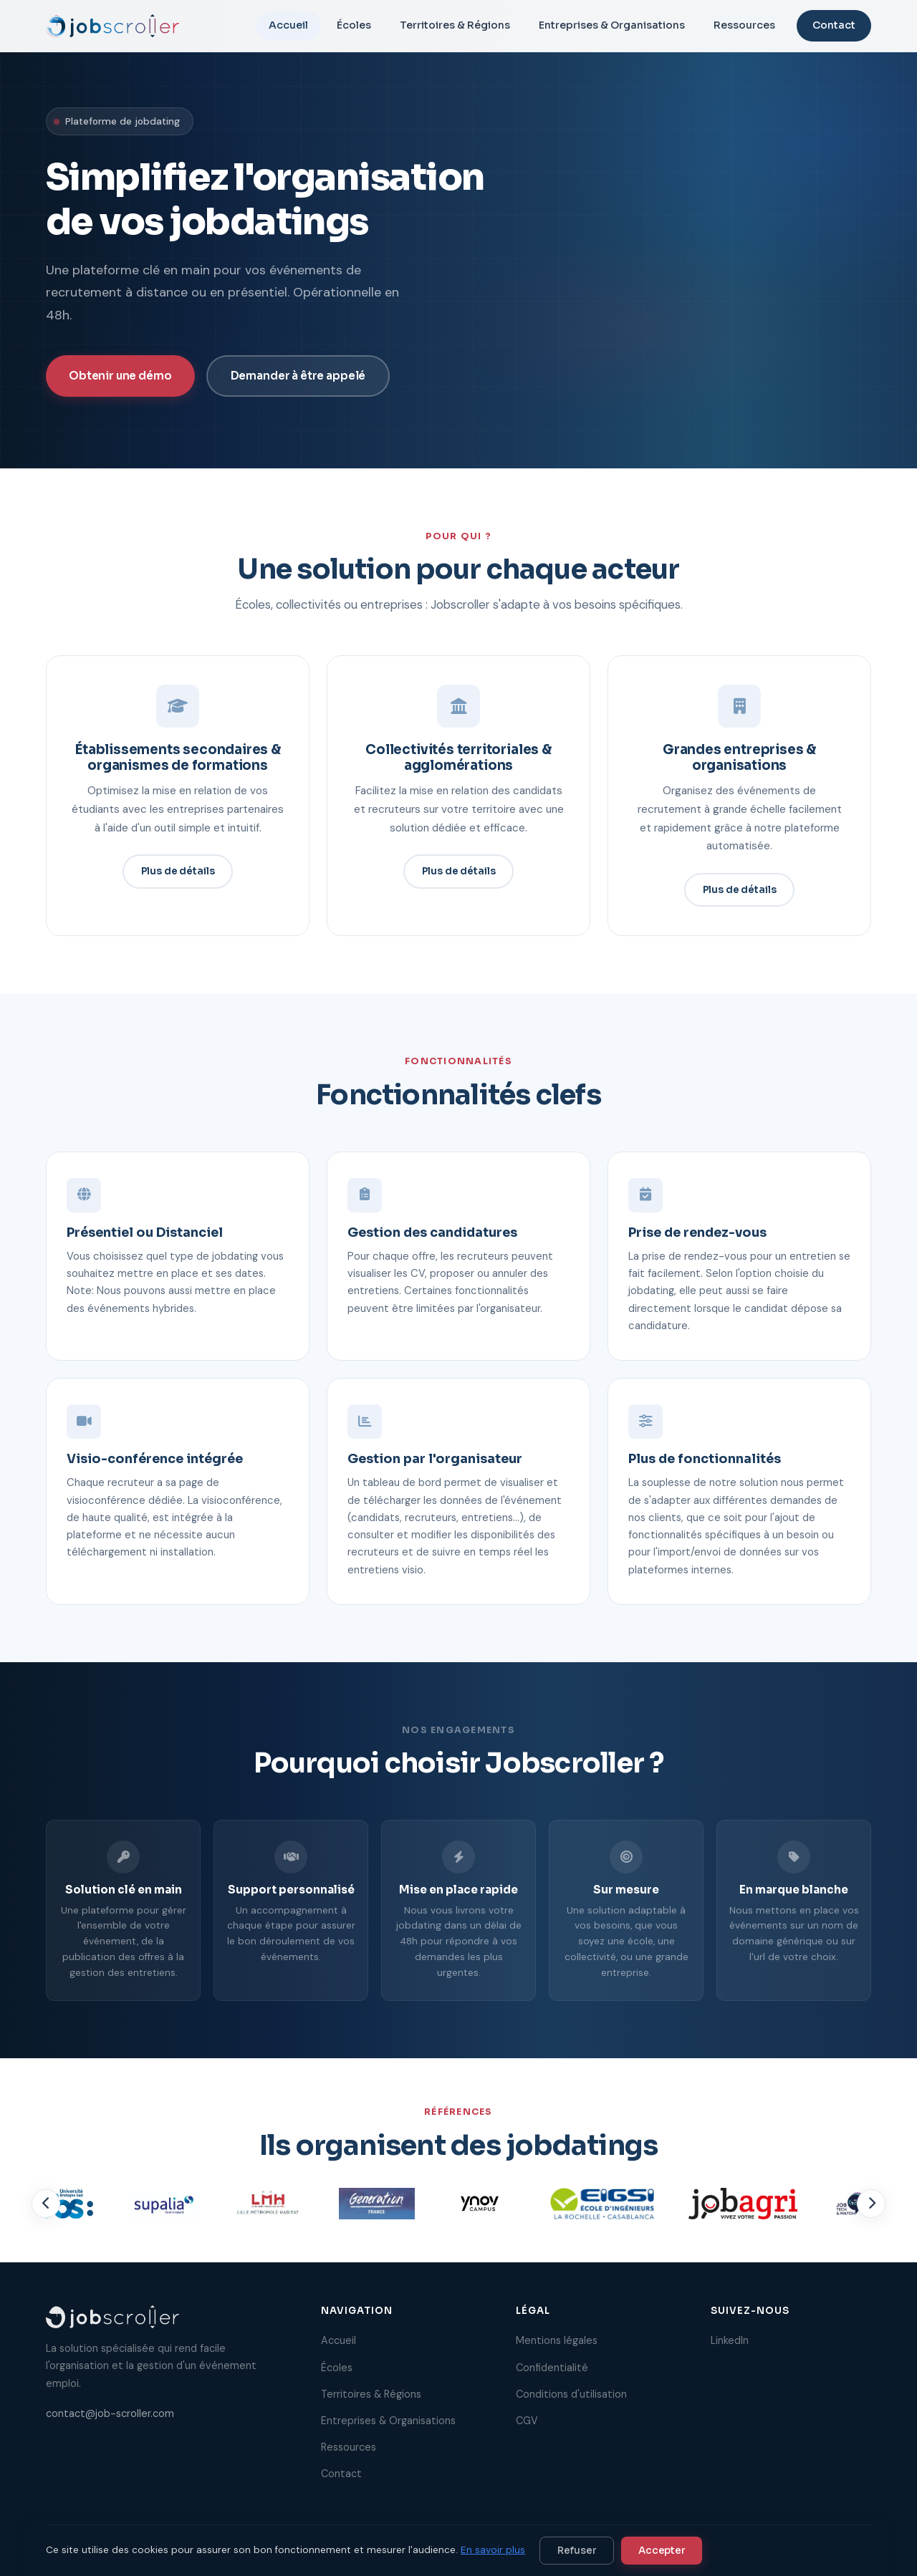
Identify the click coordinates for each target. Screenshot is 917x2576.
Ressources (744, 25)
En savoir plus (493, 2550)
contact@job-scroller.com (110, 2413)
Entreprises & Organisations (612, 25)
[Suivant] (871, 2213)
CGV (527, 2420)
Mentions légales (556, 2340)
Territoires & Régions (455, 25)
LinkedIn (730, 2340)
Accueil (288, 25)
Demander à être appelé (298, 375)
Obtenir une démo (120, 375)
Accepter (661, 2550)
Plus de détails (178, 882)
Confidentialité (552, 2367)
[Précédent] (46, 2213)
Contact (833, 25)
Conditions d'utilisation (571, 2394)
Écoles (354, 25)
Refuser (576, 2550)
